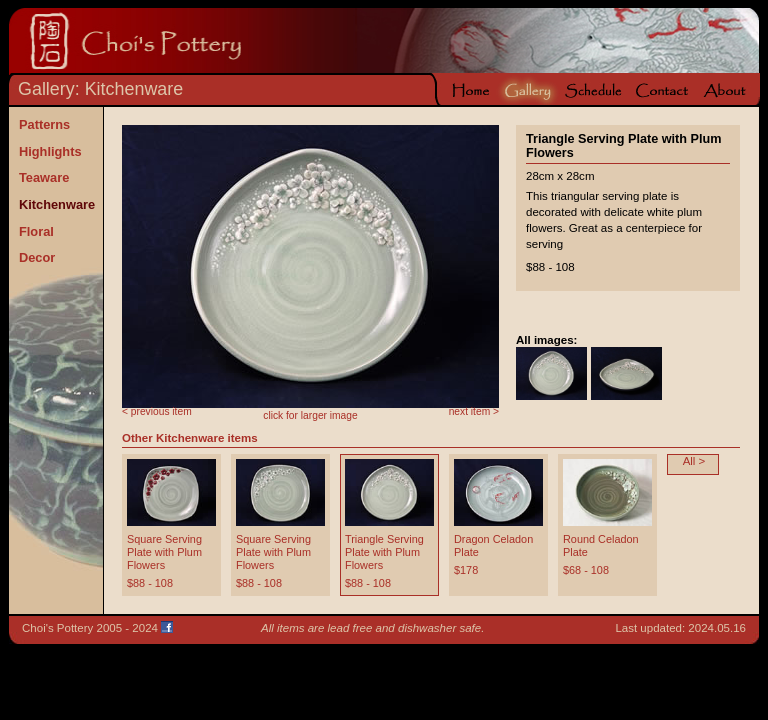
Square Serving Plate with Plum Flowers (164, 552)
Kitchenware (134, 89)
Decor (37, 257)
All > (694, 461)
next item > (474, 411)
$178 (466, 570)
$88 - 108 (150, 583)
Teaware (44, 177)
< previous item (157, 411)
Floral (36, 230)
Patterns (44, 124)
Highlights (50, 151)
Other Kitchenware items (190, 438)
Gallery (46, 89)
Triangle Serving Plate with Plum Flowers (384, 552)
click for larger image (310, 415)
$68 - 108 (586, 570)
